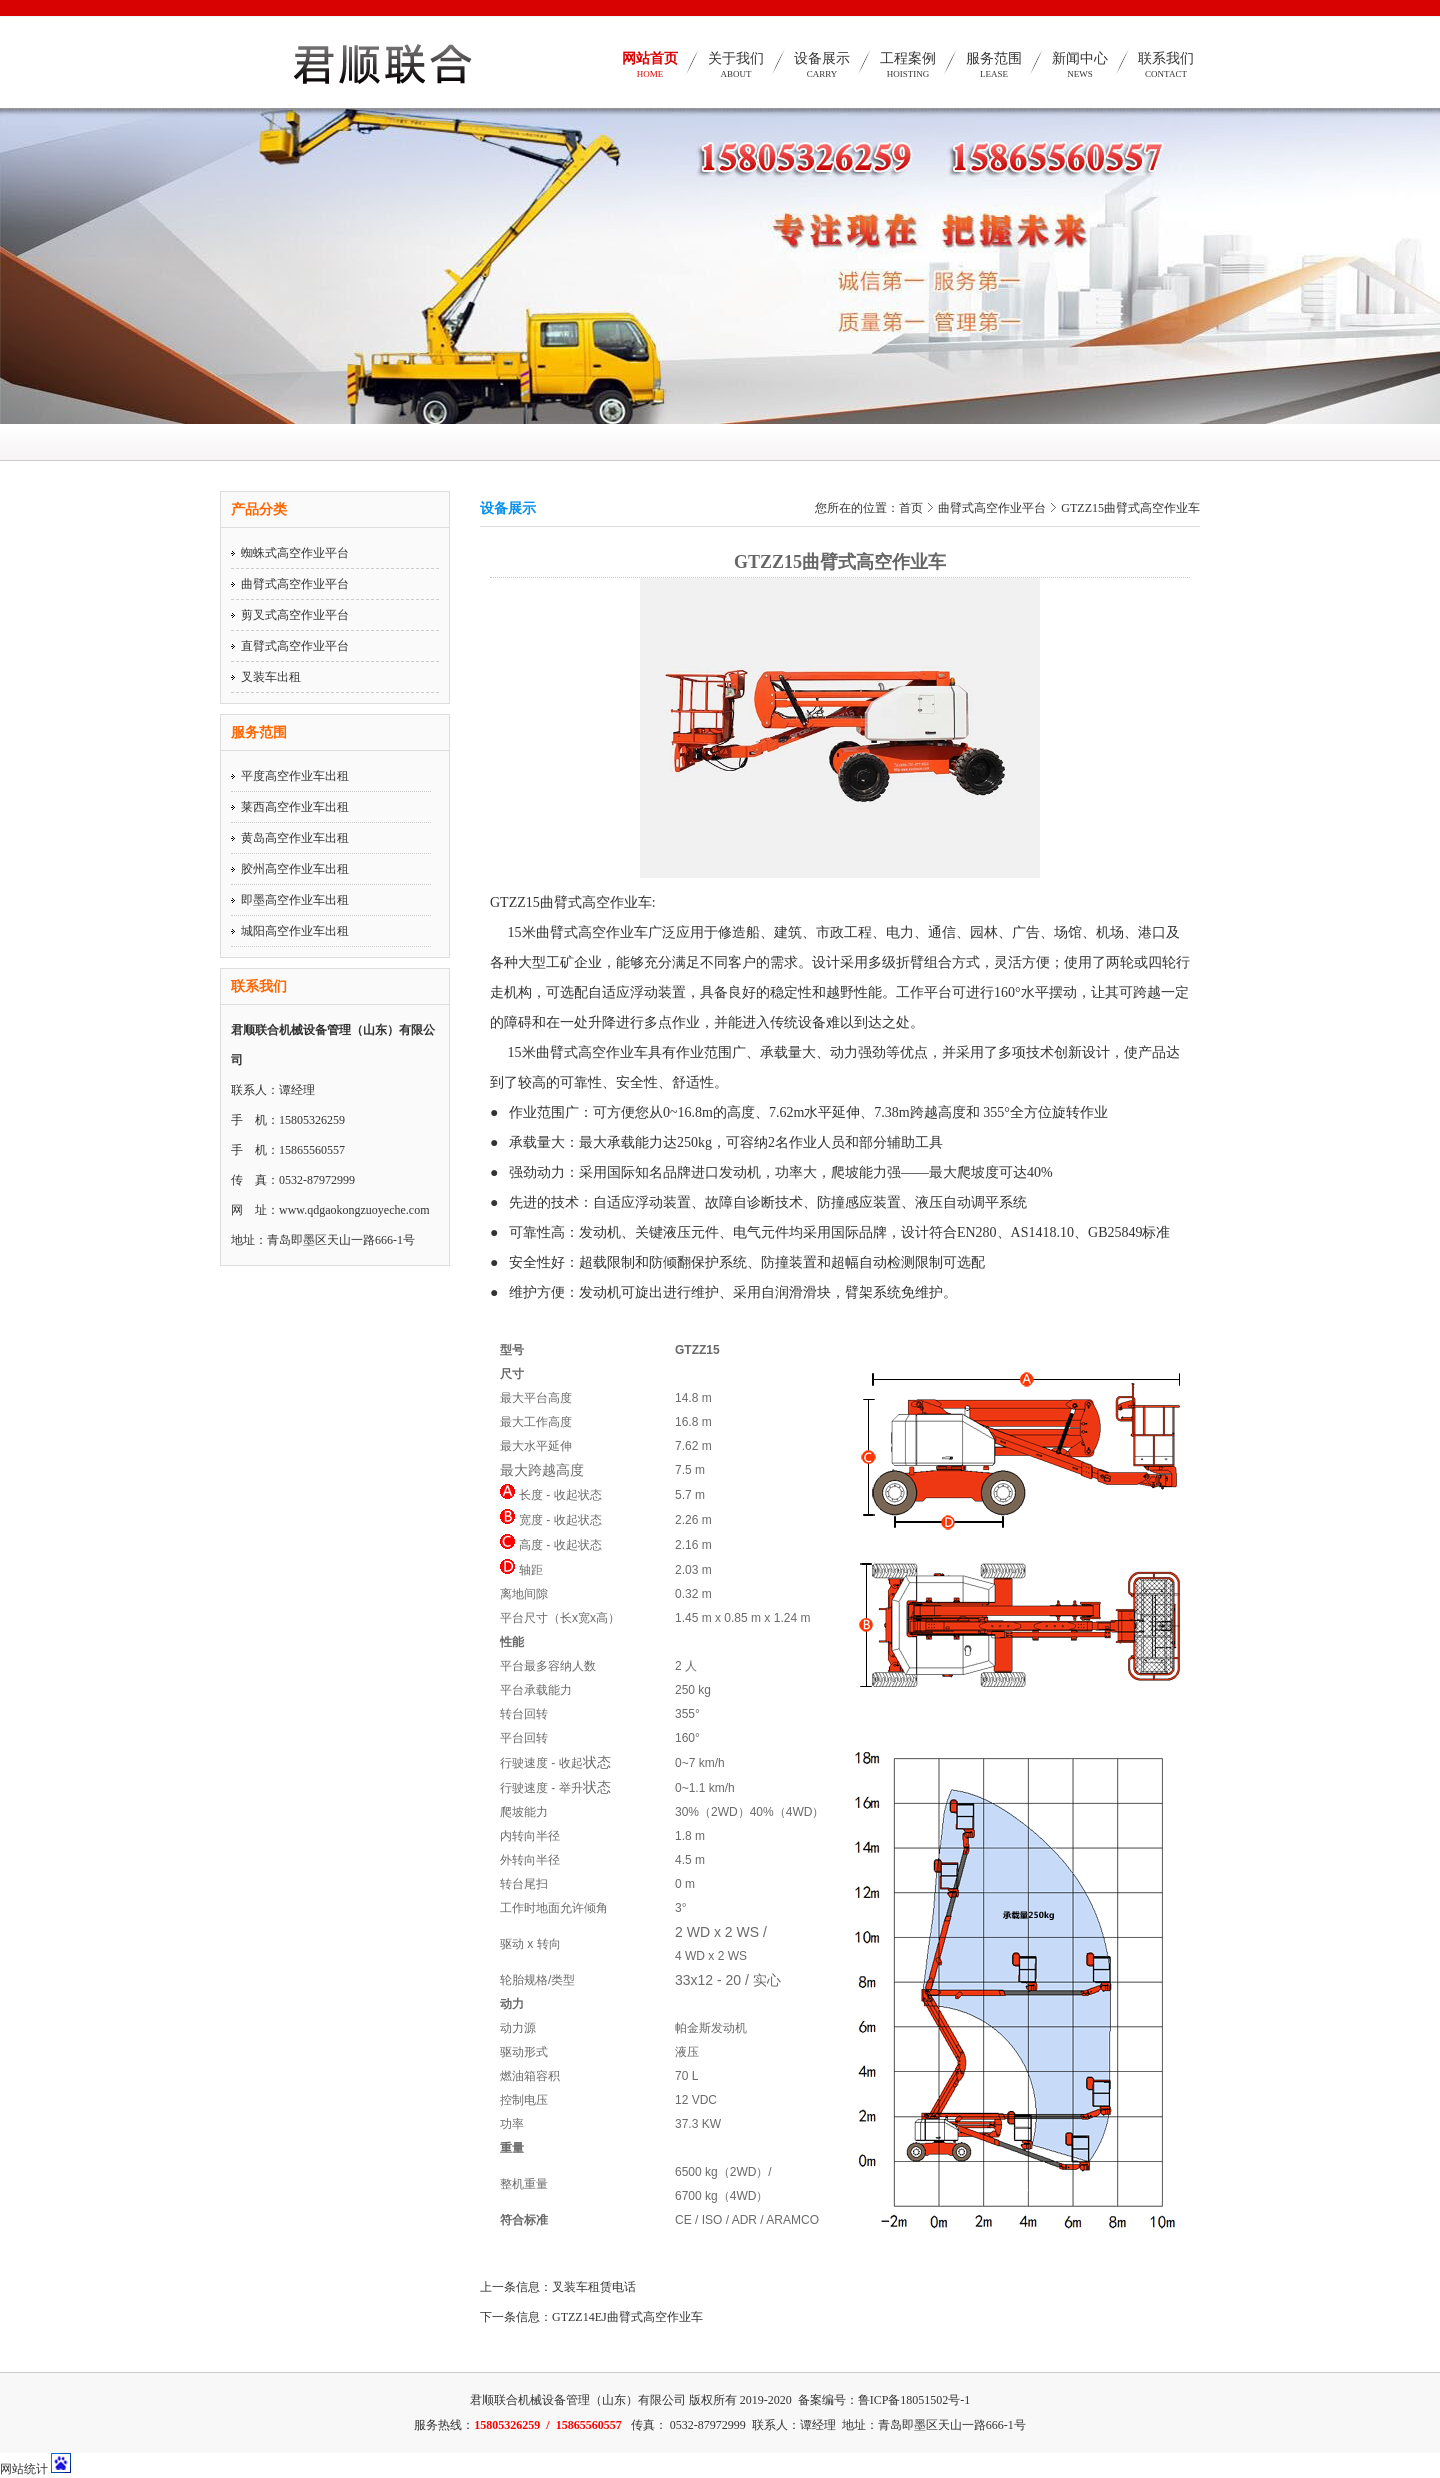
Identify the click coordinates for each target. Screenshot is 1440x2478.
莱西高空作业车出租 (295, 807)
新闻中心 (1080, 73)
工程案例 (908, 73)
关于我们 (736, 73)
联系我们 (1166, 73)
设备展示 (822, 73)
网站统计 (24, 2469)
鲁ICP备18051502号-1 (914, 2400)
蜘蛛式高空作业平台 (295, 553)
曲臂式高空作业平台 (295, 584)
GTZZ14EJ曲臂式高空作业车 (627, 2317)
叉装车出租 (271, 677)
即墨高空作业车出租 (295, 900)
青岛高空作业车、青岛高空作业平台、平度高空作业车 (369, 125)
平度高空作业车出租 (295, 776)
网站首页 (650, 73)
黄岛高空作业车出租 (295, 838)
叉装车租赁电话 (594, 2287)
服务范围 (994, 73)
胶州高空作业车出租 (295, 869)
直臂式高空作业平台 (295, 646)
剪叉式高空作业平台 (295, 615)
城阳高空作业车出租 (295, 931)
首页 (911, 508)
